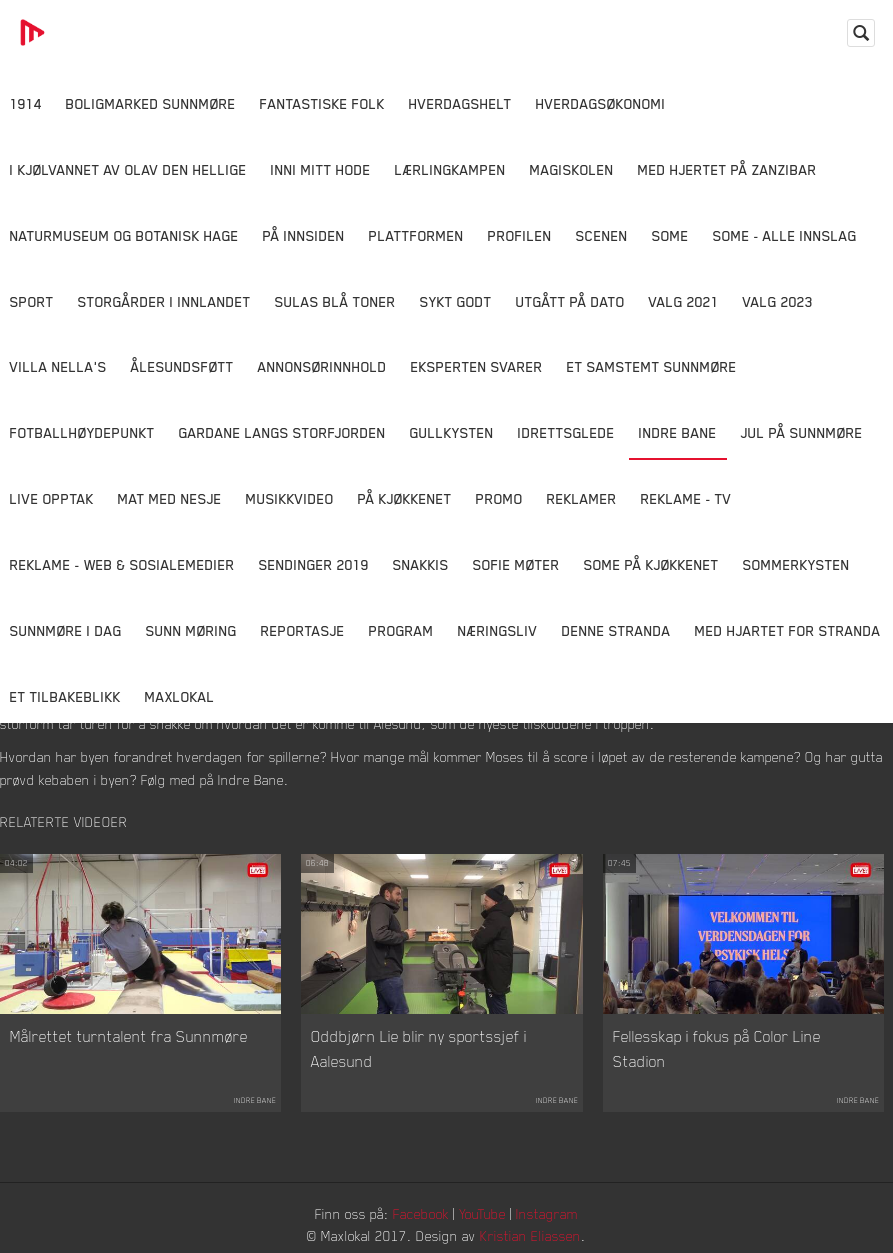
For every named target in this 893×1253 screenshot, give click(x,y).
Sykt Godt (456, 301)
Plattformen (416, 235)
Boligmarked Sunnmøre (151, 103)
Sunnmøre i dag (66, 630)
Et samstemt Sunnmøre (652, 366)
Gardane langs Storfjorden (282, 432)
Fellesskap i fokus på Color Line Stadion (717, 1049)
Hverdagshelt (460, 103)
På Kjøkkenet (405, 498)
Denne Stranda (616, 630)
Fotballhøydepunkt (82, 432)
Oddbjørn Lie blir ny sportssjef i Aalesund (419, 1049)
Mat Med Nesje (170, 498)
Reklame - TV (686, 498)
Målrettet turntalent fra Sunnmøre (129, 1036)
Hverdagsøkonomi (601, 103)
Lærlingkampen (450, 169)
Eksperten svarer (477, 366)
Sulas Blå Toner (335, 301)
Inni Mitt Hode (321, 169)
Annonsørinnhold (322, 366)
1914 (26, 103)
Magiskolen (572, 169)
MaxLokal (180, 696)
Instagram (547, 1213)
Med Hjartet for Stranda (788, 630)
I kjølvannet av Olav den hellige (128, 169)
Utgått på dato (570, 301)
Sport (32, 301)
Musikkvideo (290, 498)
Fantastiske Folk (322, 103)
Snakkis (421, 564)
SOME (670, 235)
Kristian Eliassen (530, 1235)
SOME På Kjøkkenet (651, 564)
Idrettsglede (566, 432)
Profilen (520, 235)
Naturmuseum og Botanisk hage (124, 235)
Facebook (421, 1213)
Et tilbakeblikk (65, 696)
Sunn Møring (191, 630)
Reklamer (582, 498)
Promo (499, 498)
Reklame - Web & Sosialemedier (122, 564)
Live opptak (52, 498)
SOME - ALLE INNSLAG (785, 235)
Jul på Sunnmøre (802, 432)
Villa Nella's (58, 366)
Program (401, 630)
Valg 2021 (684, 301)
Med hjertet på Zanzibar (727, 169)
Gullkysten (452, 432)
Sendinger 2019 (314, 564)
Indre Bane (678, 432)
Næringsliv (498, 630)
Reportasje (303, 630)
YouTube (482, 1213)
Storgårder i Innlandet (164, 301)
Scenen (602, 235)
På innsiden (304, 235)
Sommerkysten (796, 564)
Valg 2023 (778, 301)
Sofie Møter (516, 564)
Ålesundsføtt (182, 366)
